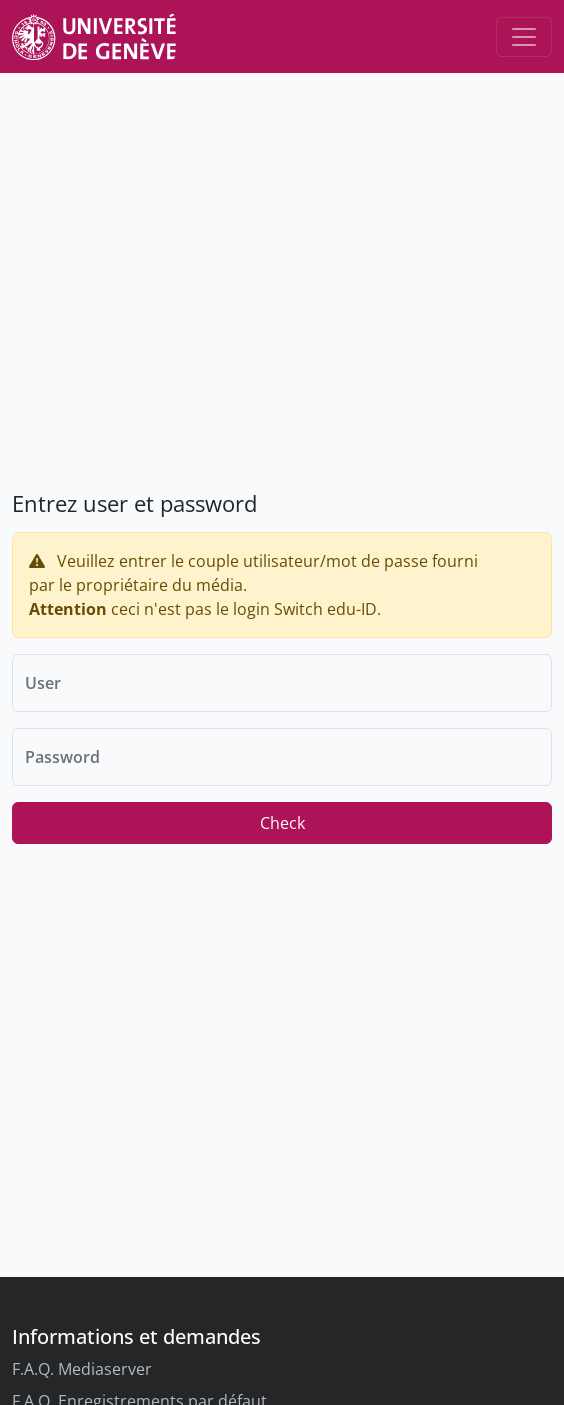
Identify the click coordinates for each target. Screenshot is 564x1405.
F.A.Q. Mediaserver (82, 1369)
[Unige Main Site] (94, 36)
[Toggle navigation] (524, 37)
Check (282, 823)
